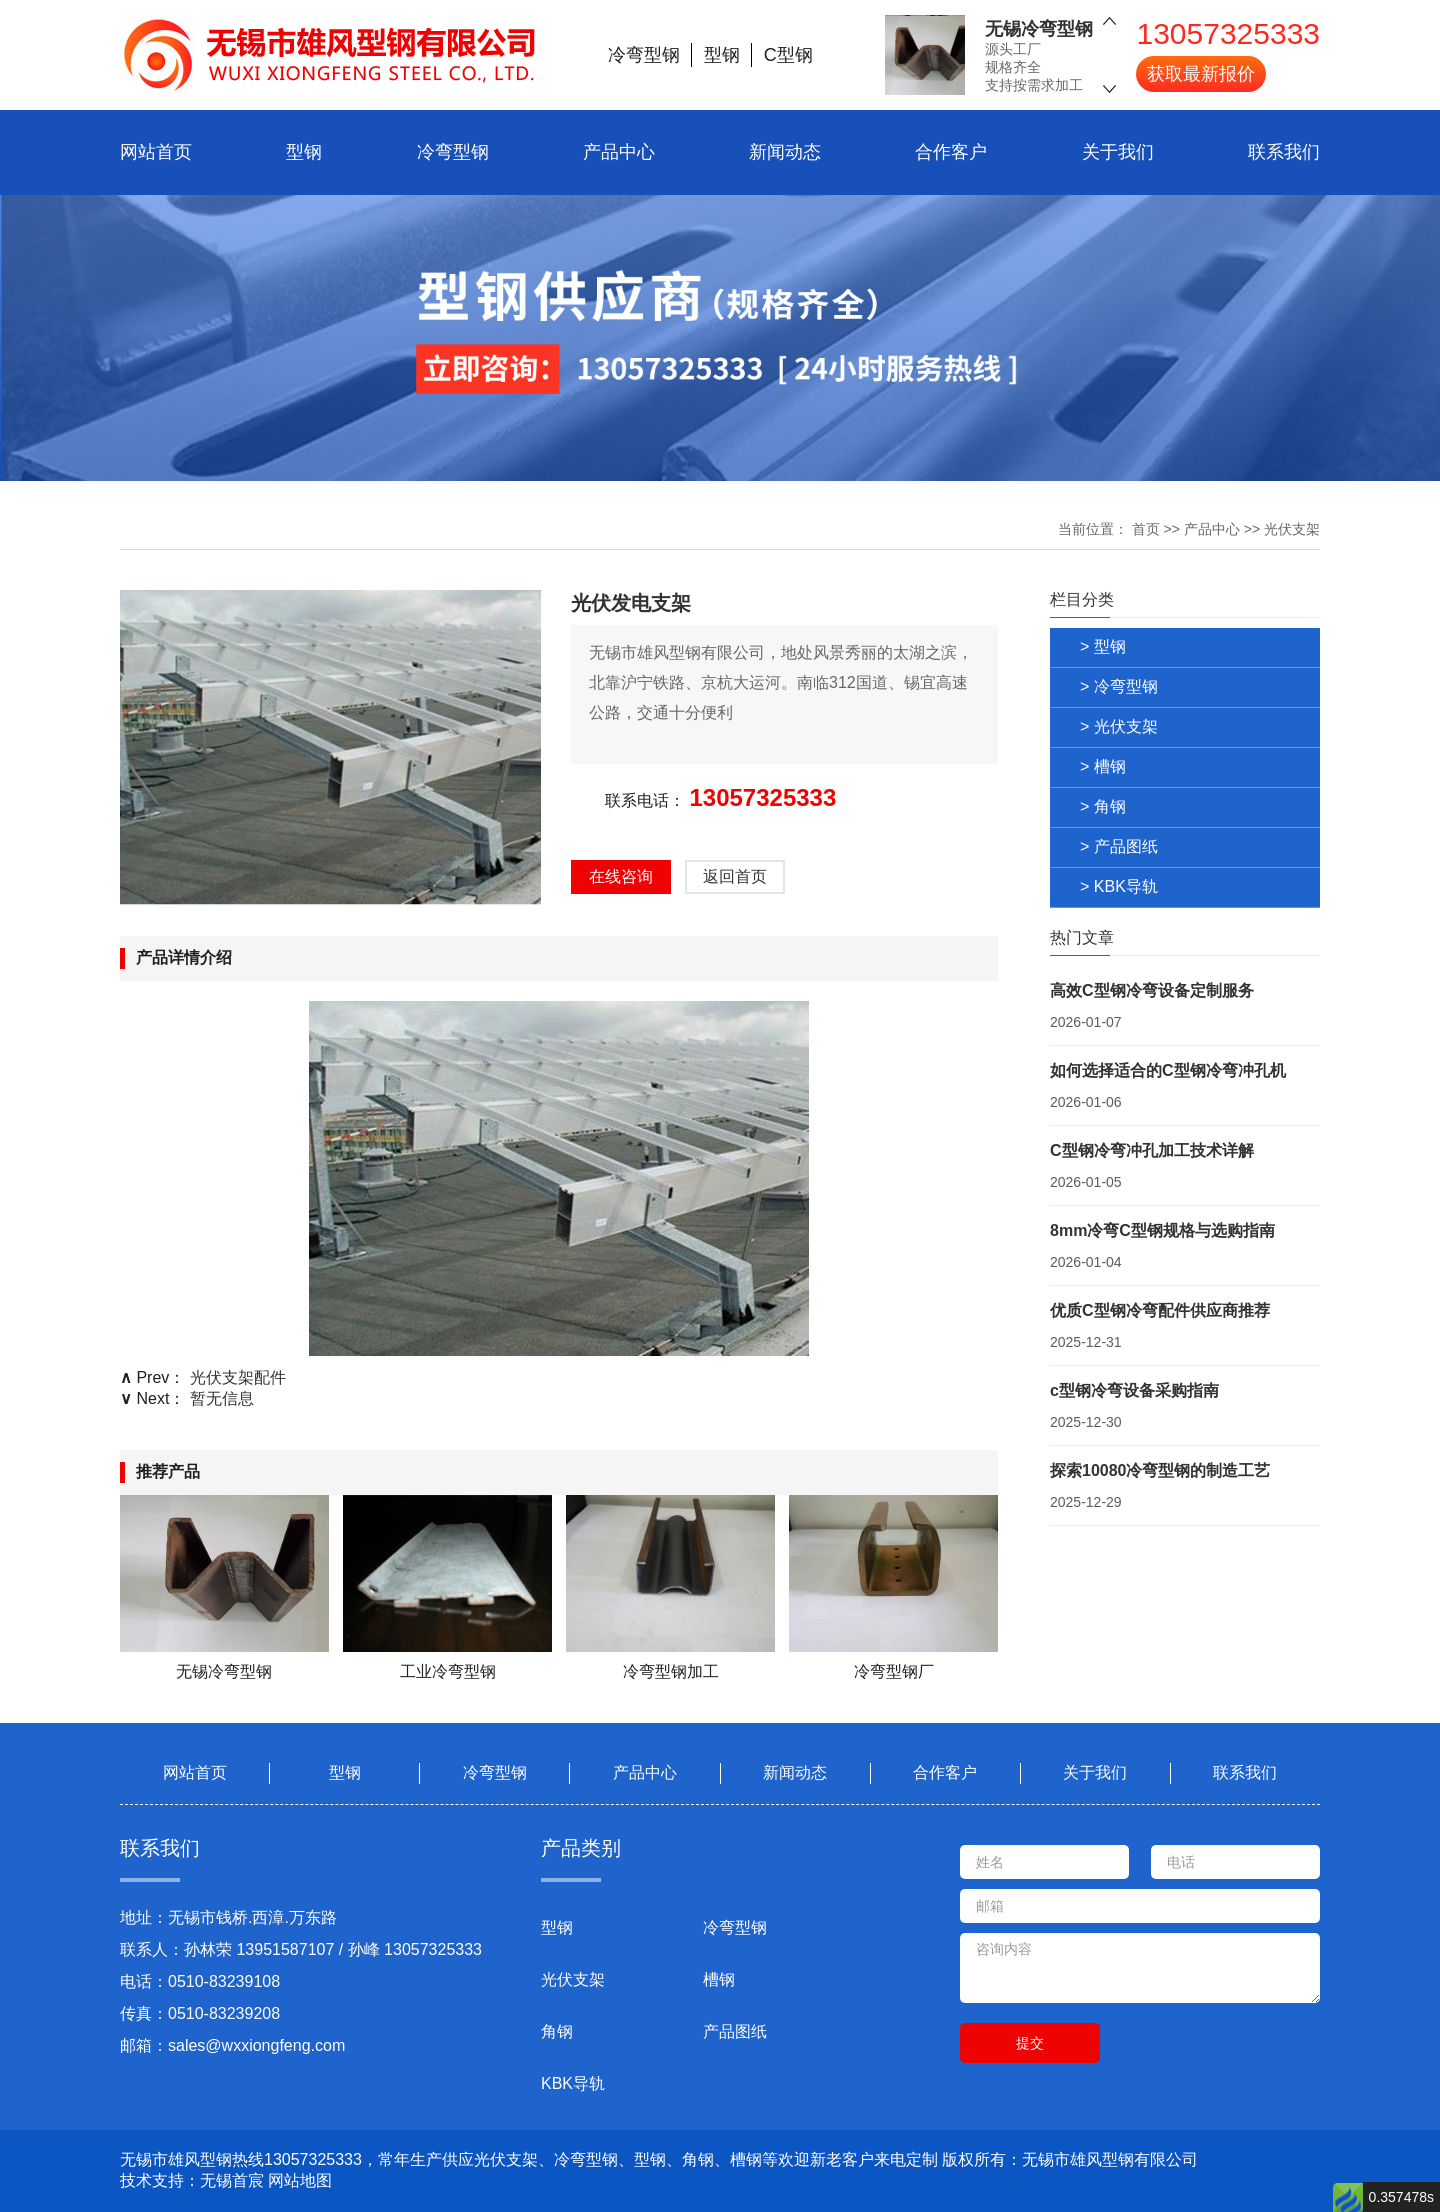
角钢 (557, 2031)
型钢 (304, 152)
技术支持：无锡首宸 (192, 2180)
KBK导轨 (573, 2083)
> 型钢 (1103, 646)
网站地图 (300, 2180)
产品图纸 (735, 2031)
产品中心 (619, 152)
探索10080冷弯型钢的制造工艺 (1160, 1470)
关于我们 (1118, 152)
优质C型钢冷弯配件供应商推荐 (1160, 1310)
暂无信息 (222, 1398)
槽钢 (719, 1979)
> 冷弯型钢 (1119, 686)
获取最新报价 (1201, 73)
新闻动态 (785, 152)
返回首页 (735, 876)
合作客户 (951, 152)
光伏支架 (1292, 529)
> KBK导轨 (1119, 886)
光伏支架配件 (238, 1377)
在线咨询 (621, 876)
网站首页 (156, 152)
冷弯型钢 (453, 152)
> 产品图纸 (1119, 846)
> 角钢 (1103, 806)
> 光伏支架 (1119, 726)
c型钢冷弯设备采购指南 (1134, 1390)
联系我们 (1284, 152)
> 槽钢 (1103, 766)
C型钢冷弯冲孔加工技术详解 (1152, 1150)
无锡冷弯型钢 (1039, 28)
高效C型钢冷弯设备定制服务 (1152, 990)
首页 (1146, 529)
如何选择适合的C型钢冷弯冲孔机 (1168, 1070)
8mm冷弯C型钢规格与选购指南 (1162, 1230)
